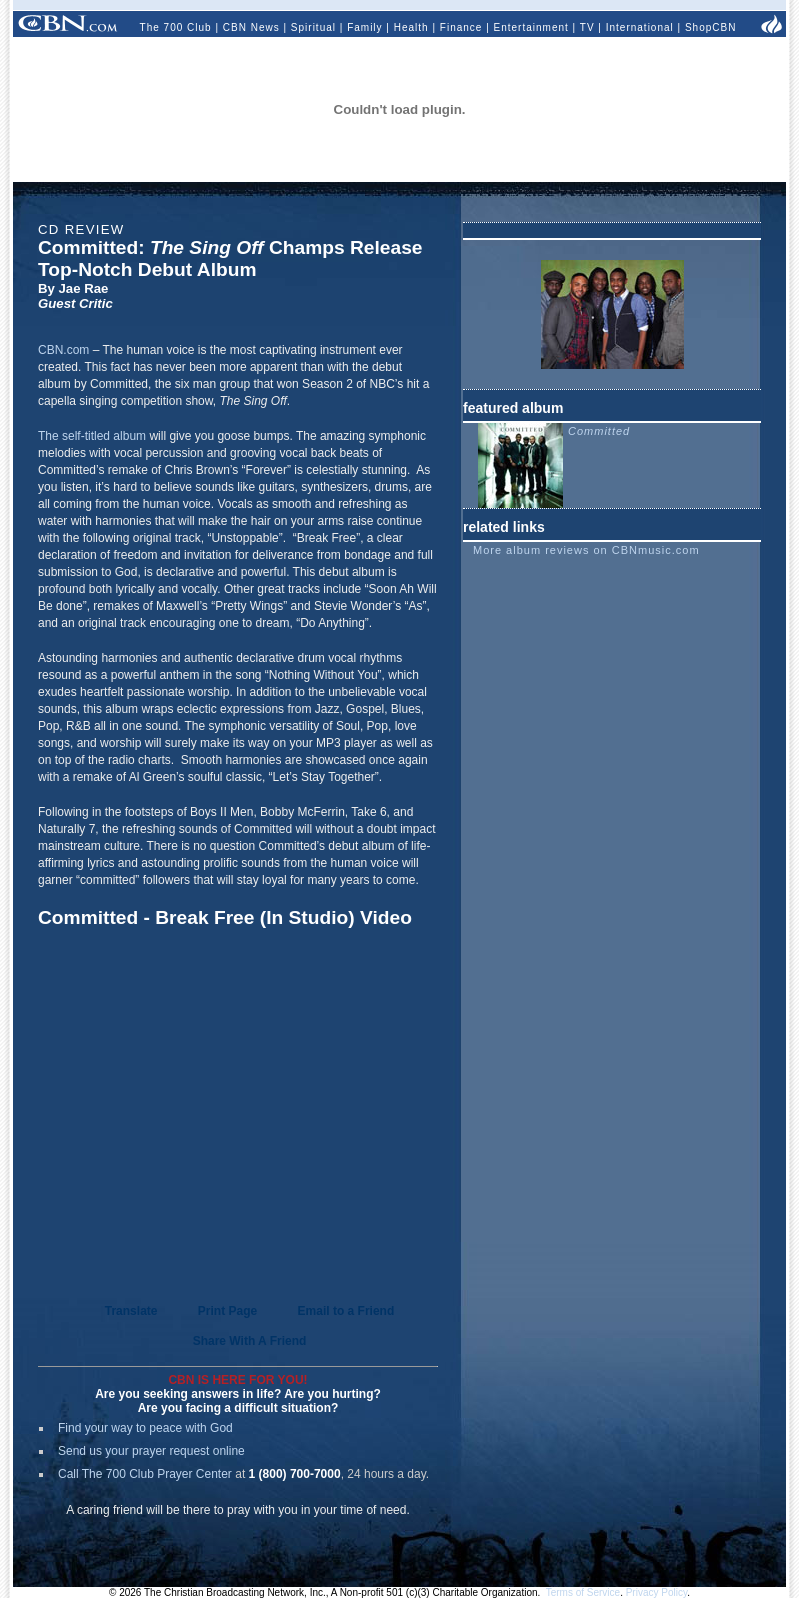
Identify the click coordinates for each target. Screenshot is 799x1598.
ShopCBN (710, 27)
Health (411, 27)
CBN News (251, 27)
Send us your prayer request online (151, 1451)
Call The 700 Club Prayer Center (145, 1474)
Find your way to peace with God (145, 1428)
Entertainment (531, 27)
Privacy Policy (657, 1592)
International (640, 27)
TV (587, 27)
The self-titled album (92, 436)
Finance (461, 27)
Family (364, 27)
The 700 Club (176, 27)
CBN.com (63, 350)
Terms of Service (583, 1592)
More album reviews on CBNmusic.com (586, 550)
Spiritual (313, 27)
